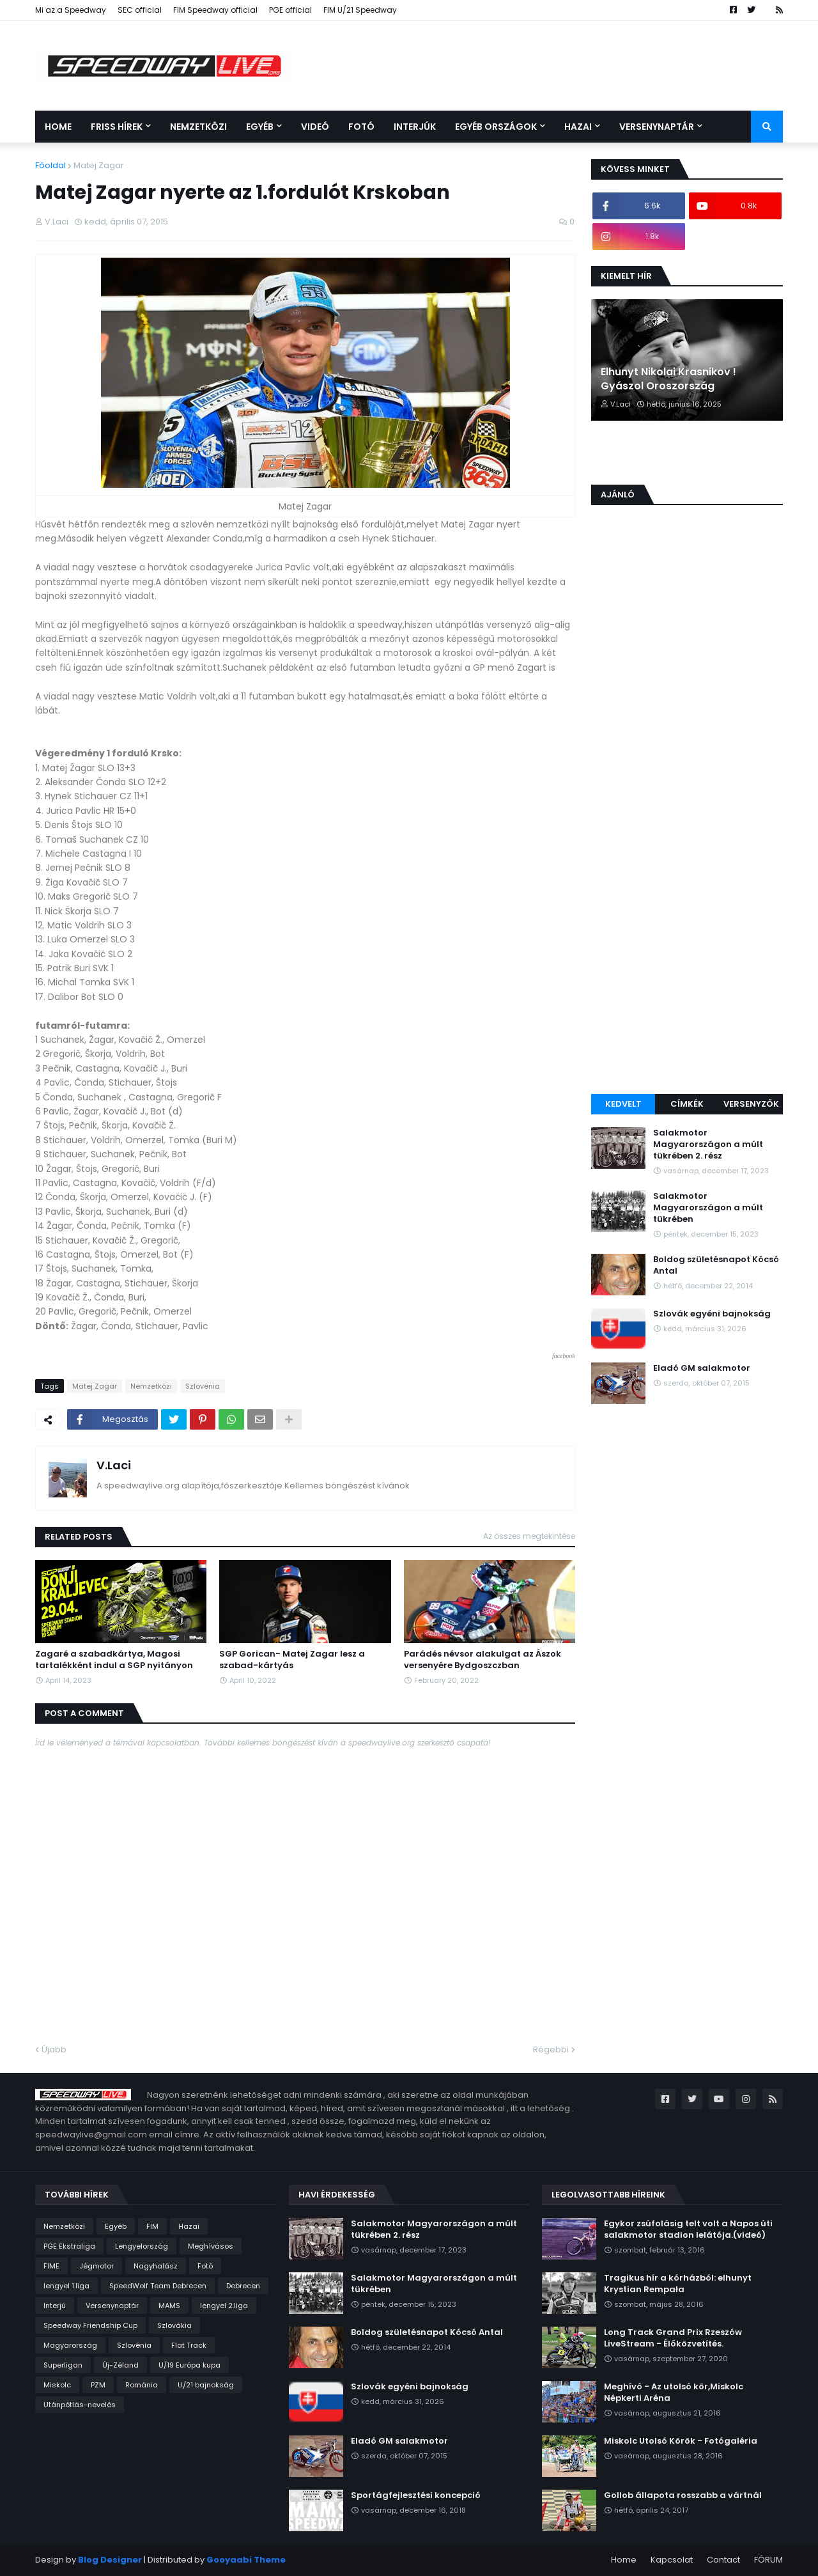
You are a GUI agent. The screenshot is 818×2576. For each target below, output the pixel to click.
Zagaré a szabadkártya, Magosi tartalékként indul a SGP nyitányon (114, 1659)
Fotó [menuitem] (361, 126)
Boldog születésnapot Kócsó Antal (716, 1265)
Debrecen (243, 2286)
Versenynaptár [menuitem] (656, 126)
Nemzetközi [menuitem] (198, 126)
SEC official (140, 9)
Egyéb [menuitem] (260, 126)
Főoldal (50, 165)
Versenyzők (751, 1104)
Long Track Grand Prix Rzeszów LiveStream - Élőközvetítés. (673, 2338)
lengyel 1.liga (66, 2286)
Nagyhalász (156, 2266)
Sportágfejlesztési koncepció (416, 2495)
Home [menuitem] (58, 126)
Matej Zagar (98, 165)
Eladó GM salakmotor (701, 1368)
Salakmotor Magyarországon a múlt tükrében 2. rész (708, 1144)
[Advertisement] (687, 886)
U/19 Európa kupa (189, 2365)
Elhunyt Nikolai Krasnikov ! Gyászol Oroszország (668, 379)
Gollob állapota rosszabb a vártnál (683, 2495)
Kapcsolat (672, 2560)
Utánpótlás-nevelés (79, 2405)
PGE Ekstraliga (69, 2246)
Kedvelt (623, 1104)
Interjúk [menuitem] (415, 126)
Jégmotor (96, 2266)
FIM (152, 2226)
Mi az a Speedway (70, 9)
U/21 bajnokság (206, 2385)
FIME (51, 2266)
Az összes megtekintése (529, 1536)
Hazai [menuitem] (578, 126)
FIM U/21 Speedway (360, 9)
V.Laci (113, 1465)
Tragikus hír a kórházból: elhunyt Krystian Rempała (678, 2283)
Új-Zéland (120, 2365)
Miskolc (57, 2385)
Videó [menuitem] (315, 126)
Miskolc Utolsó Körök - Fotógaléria (680, 2441)
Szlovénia (202, 1386)
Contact (723, 2560)
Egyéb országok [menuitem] (496, 126)
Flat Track (188, 2345)
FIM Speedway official (215, 9)
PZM (98, 2385)
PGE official (290, 9)
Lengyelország (141, 2246)
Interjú (54, 2305)
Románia (141, 2385)
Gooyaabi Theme (246, 2560)
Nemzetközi (151, 1386)
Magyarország (70, 2345)
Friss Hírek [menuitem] (117, 126)
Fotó (205, 2266)
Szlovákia (174, 2325)
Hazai (188, 2226)
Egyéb (116, 2226)
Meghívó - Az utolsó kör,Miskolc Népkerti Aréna (673, 2392)
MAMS (169, 2305)
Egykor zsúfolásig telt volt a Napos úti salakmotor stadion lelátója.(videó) (688, 2229)
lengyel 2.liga (224, 2305)
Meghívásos (210, 2246)
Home (624, 2560)
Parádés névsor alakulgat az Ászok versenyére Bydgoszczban (482, 1659)
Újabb (54, 2049)
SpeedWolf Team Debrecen (157, 2286)
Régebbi (551, 2049)
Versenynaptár (112, 2305)
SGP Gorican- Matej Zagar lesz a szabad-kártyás (292, 1659)
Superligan (62, 2365)
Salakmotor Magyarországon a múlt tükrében (708, 1207)
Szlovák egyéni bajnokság (712, 1314)
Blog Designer (110, 2560)
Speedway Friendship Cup (90, 2325)
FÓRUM (768, 2560)
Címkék (687, 1104)
